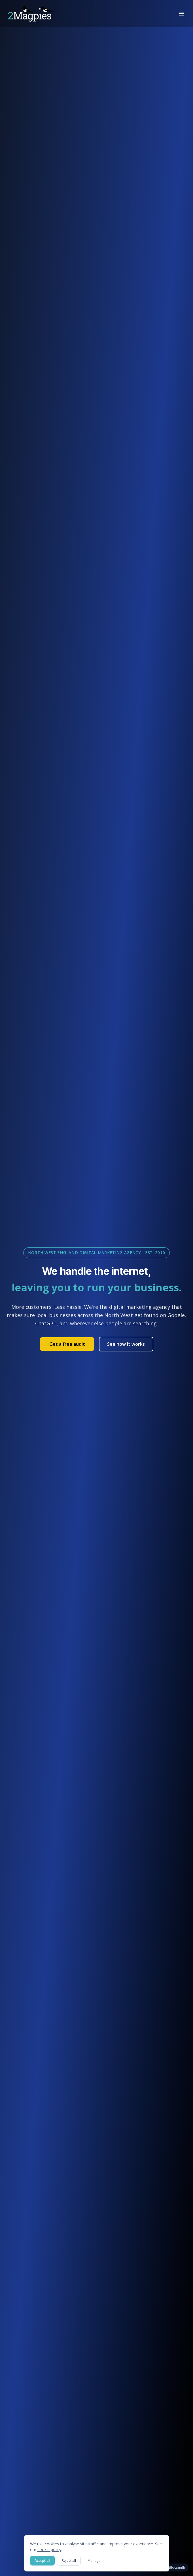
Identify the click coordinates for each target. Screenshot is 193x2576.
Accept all (42, 2560)
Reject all (69, 2560)
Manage (94, 2560)
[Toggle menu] (181, 13)
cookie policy (49, 2549)
